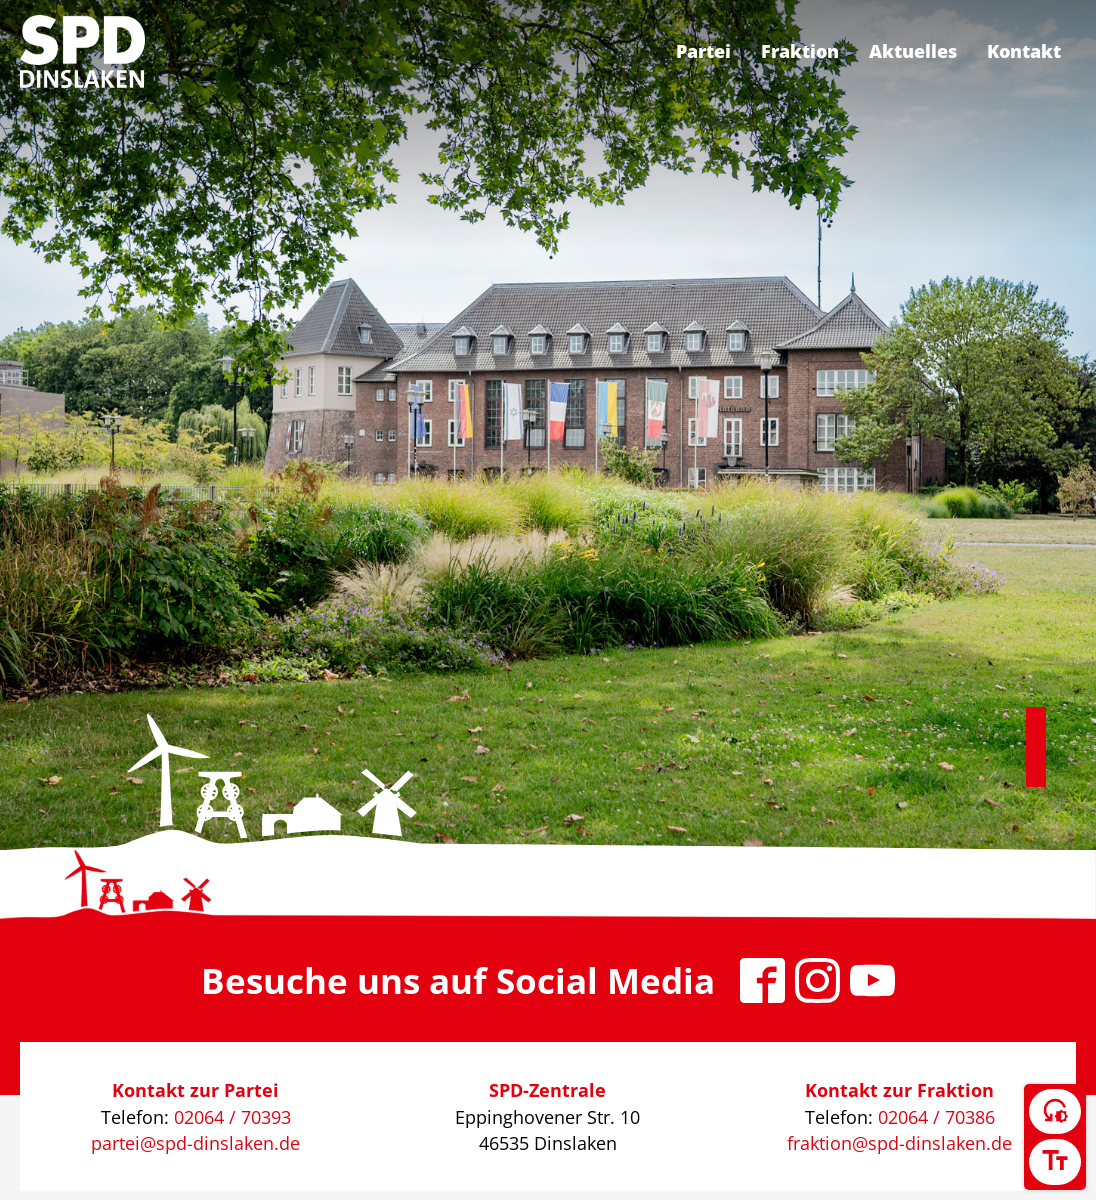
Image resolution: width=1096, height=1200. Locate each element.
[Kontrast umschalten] (1055, 1112)
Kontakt (1024, 51)
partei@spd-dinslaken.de (195, 1143)
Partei (703, 51)
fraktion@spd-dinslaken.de (899, 1143)
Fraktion (800, 51)
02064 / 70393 (232, 1117)
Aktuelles (913, 51)
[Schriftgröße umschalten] (1055, 1162)
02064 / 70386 (936, 1117)
